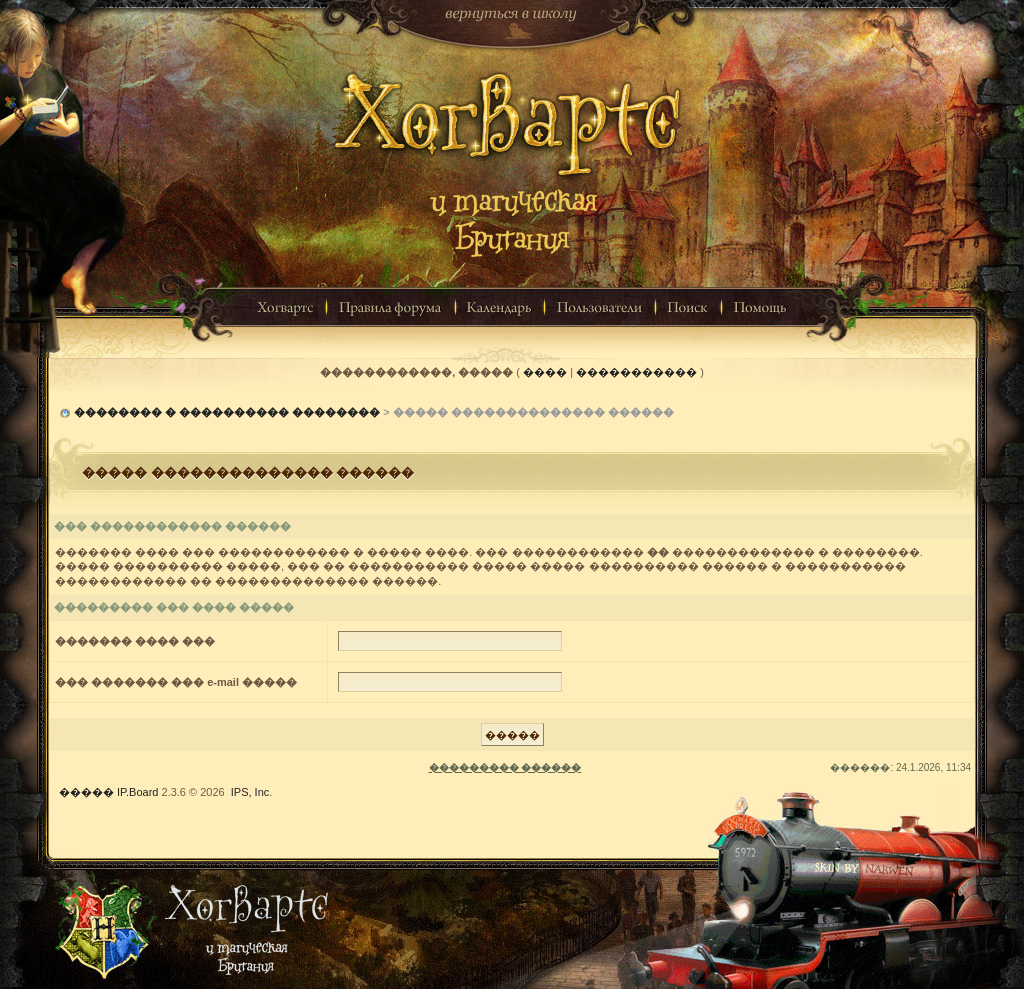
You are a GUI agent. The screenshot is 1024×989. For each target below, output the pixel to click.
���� (545, 372)
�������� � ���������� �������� (227, 412)
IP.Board (137, 792)
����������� (636, 372)
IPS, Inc (250, 792)
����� (86, 792)
